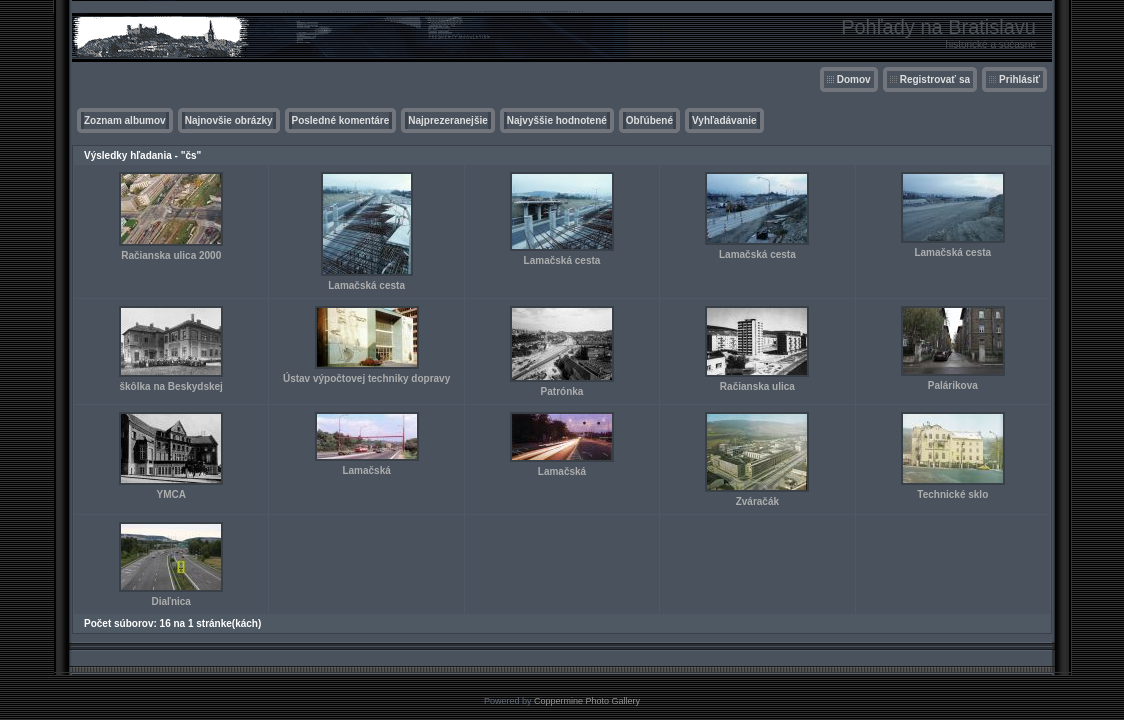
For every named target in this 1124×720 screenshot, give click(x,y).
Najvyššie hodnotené (557, 120)
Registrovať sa (935, 79)
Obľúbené (649, 120)
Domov (854, 79)
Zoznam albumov (125, 120)
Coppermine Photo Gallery (587, 701)
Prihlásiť (1019, 79)
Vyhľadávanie (724, 120)
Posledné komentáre (341, 120)
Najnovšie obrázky (229, 120)
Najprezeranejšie (448, 120)
